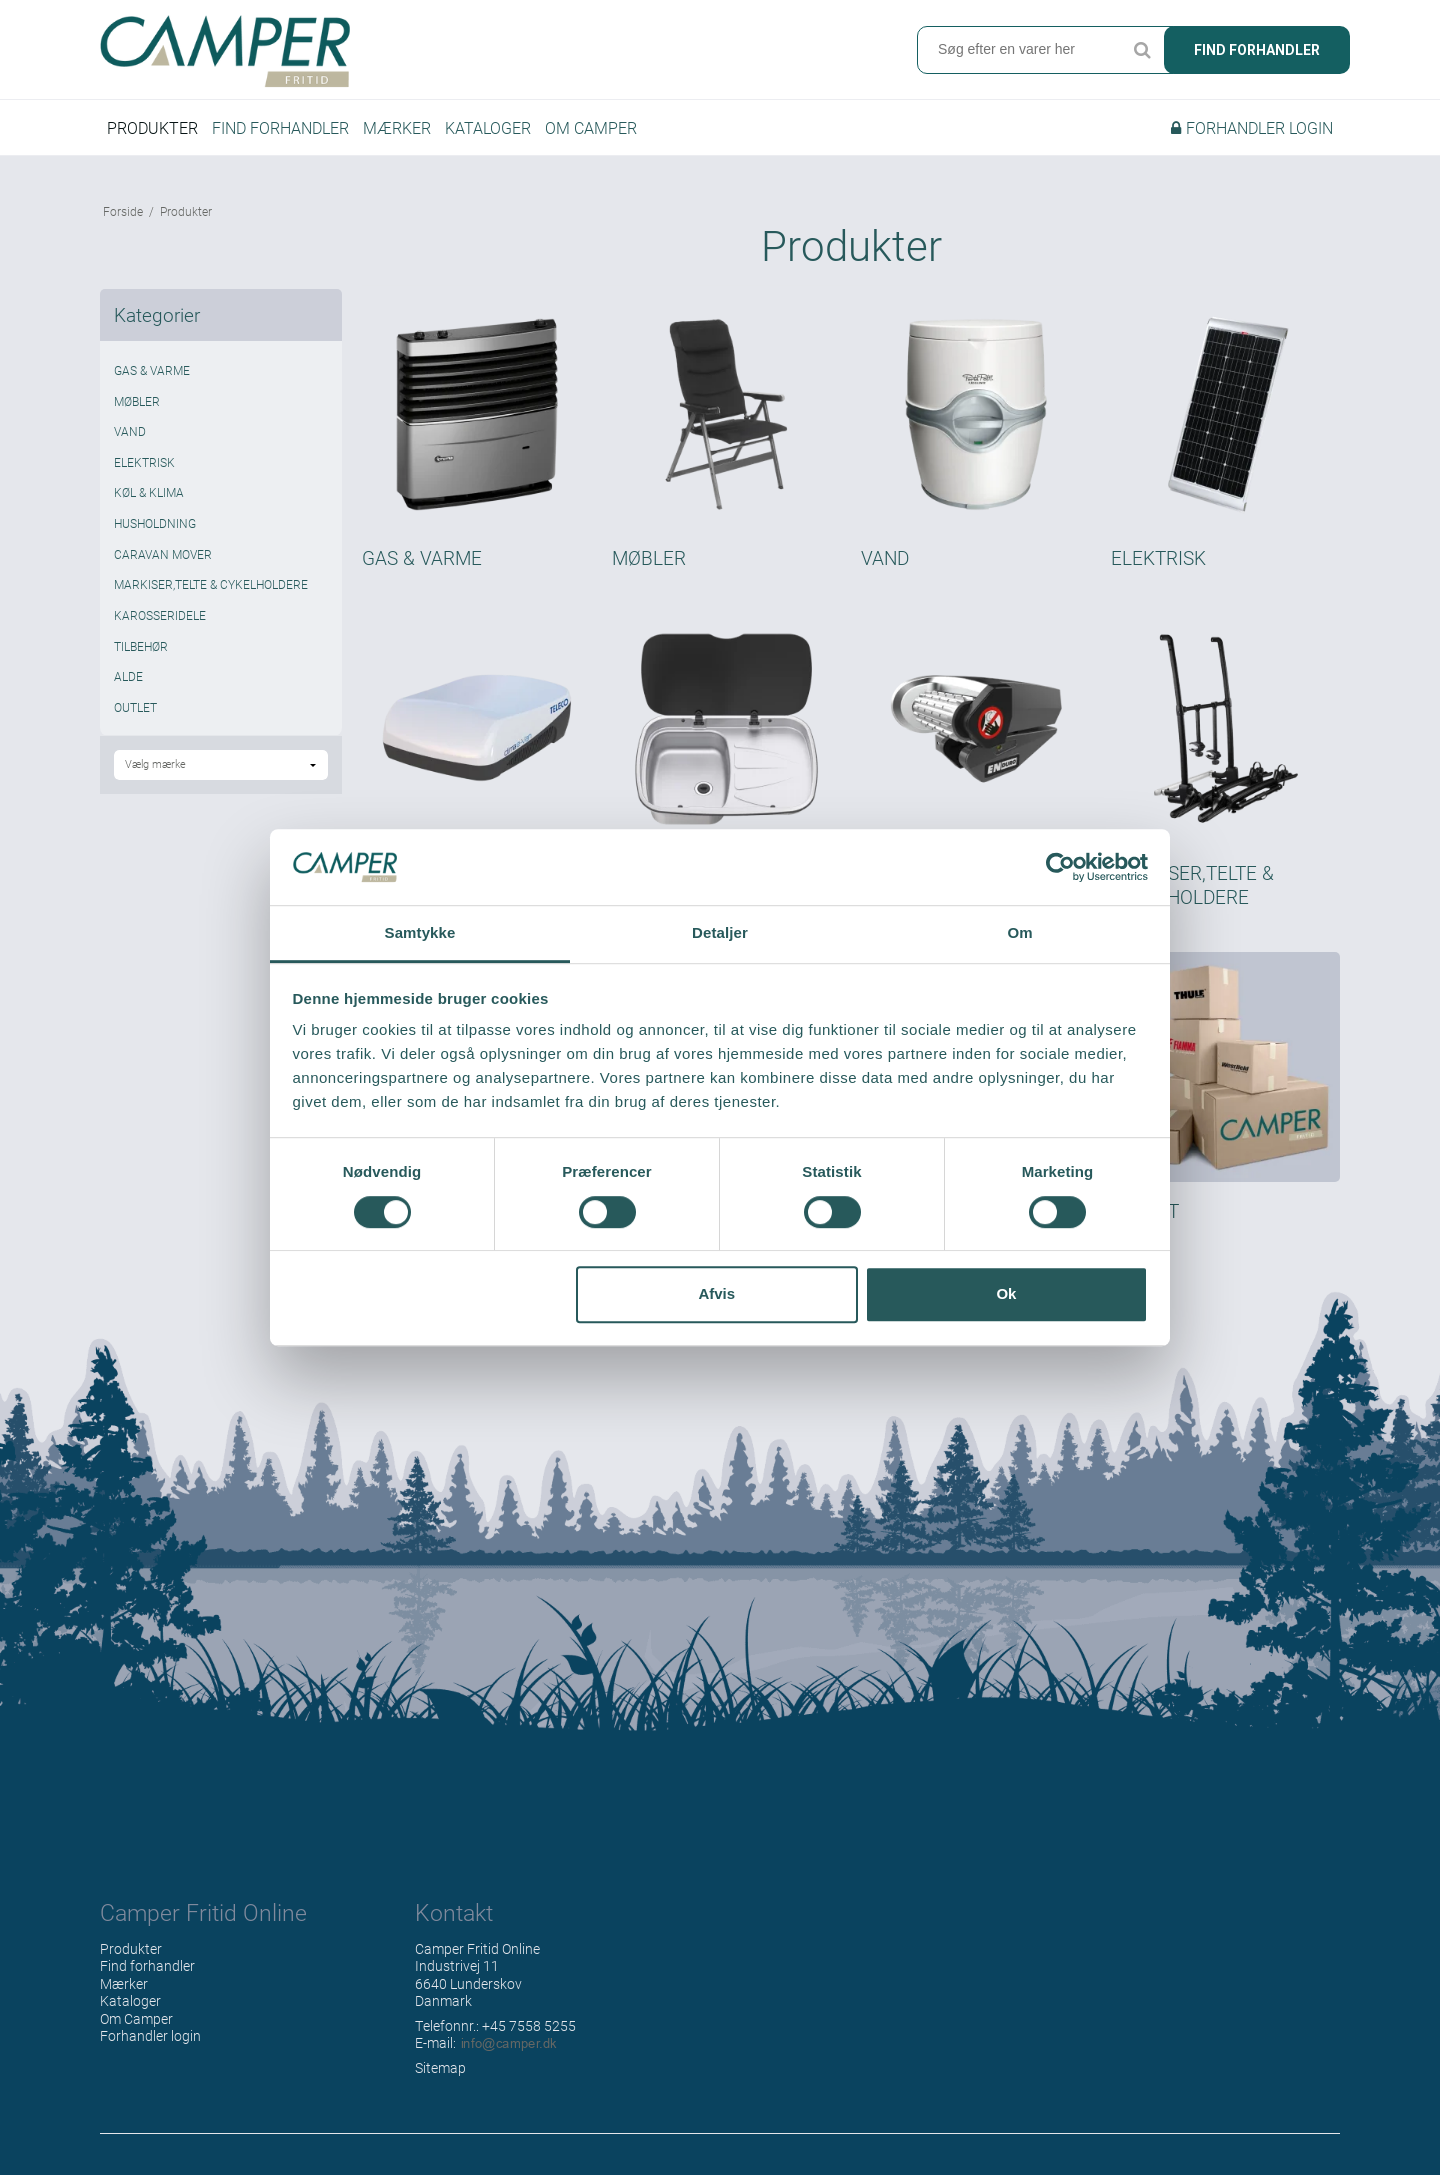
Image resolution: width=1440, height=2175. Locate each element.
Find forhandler (1257, 50)
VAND (130, 431)
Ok (1006, 1293)
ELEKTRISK (144, 462)
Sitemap (440, 2067)
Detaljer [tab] (720, 933)
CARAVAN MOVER (163, 554)
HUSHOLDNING (155, 523)
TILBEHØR (141, 646)
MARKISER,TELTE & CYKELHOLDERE (211, 584)
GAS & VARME (152, 370)
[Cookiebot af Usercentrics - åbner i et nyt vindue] (1060, 867)
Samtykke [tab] (420, 933)
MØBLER (137, 401)
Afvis (716, 1293)
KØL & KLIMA (149, 492)
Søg (1142, 50)
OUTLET (135, 707)
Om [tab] (1019, 933)
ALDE (128, 676)
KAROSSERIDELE (160, 615)
